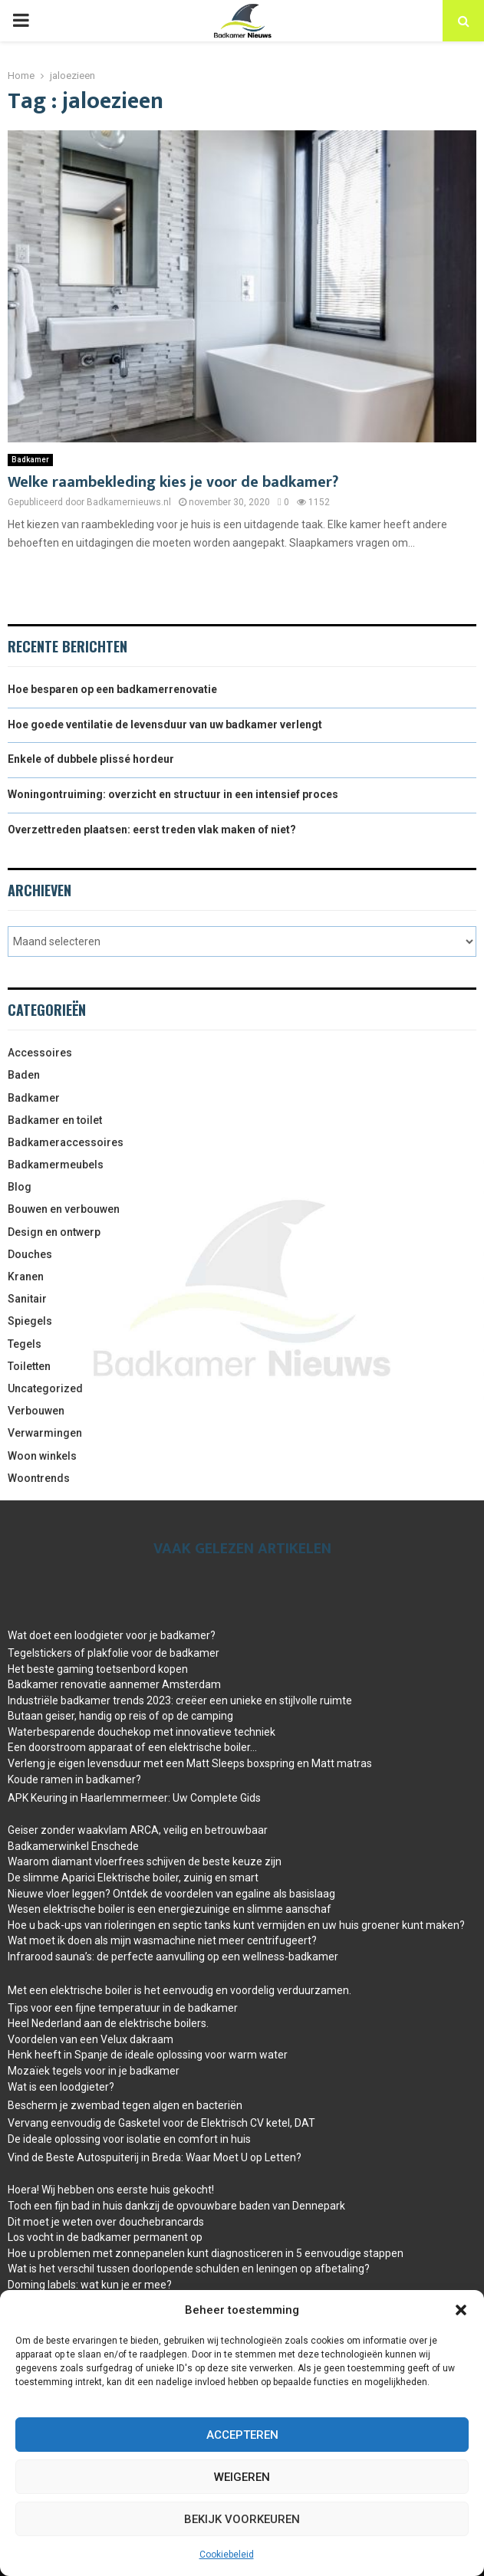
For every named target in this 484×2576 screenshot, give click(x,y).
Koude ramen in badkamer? (74, 1779)
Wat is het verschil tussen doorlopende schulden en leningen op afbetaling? (189, 2268)
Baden (24, 1075)
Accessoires (40, 1052)
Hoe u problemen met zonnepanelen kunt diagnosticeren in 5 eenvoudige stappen (205, 2253)
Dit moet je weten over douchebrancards (106, 2222)
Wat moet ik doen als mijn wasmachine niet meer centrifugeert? (162, 1940)
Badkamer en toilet (55, 1120)
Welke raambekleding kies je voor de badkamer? (173, 482)
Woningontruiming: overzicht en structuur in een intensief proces (173, 794)
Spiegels (30, 1321)
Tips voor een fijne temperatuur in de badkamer (123, 2008)
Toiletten (29, 1366)
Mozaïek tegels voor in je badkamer (93, 2071)
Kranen (26, 1276)
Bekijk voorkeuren (242, 2519)
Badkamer (30, 459)
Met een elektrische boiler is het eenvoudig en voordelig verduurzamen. (179, 1990)
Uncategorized (45, 1388)
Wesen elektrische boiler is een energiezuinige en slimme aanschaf (169, 1909)
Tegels (24, 1344)
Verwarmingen (45, 1433)
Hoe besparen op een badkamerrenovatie (112, 689)
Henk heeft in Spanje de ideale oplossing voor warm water (148, 2055)
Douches (30, 1254)
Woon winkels (42, 1456)
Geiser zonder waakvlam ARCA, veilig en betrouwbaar (138, 1830)
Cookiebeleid (226, 2554)
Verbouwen (36, 1411)
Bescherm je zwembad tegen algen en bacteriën (125, 2105)
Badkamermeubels (56, 1164)
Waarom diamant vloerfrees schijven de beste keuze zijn (145, 1861)
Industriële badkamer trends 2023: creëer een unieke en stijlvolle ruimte (180, 1700)
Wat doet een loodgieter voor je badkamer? (112, 1635)
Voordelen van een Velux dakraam (90, 2039)
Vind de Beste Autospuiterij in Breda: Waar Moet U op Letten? (154, 2157)
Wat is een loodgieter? (61, 2087)
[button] (461, 2310)
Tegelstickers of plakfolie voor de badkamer (113, 1653)
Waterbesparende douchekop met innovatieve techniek (141, 1732)
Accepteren (242, 2435)
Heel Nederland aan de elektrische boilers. (108, 2023)
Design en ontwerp (54, 1232)
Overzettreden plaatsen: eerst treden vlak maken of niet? (152, 829)
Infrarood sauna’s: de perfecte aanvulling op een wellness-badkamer (173, 1956)
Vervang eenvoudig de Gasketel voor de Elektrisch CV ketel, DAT (161, 2123)
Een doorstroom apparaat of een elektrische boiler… (132, 1747)
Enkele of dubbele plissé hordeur (91, 759)
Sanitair (27, 1299)
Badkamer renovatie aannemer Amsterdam (114, 1684)
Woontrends (39, 1478)
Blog (19, 1187)
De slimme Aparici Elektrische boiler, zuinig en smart (133, 1877)
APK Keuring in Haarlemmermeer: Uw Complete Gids (134, 1798)
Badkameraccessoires (65, 1142)
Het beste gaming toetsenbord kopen (98, 1669)
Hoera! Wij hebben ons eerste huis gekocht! (111, 2189)
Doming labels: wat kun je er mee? (90, 2285)
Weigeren (242, 2477)
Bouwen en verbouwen (64, 1209)
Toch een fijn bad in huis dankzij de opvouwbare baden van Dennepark (176, 2206)
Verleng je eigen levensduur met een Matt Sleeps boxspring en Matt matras (190, 1763)
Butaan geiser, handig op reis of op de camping (120, 1716)
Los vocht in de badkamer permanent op (105, 2237)
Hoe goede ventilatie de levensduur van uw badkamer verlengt (165, 724)
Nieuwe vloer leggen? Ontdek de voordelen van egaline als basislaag (171, 1894)
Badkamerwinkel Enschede (73, 1846)
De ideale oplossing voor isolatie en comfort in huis (129, 2139)
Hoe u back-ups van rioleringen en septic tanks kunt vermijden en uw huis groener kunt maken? (236, 1925)
